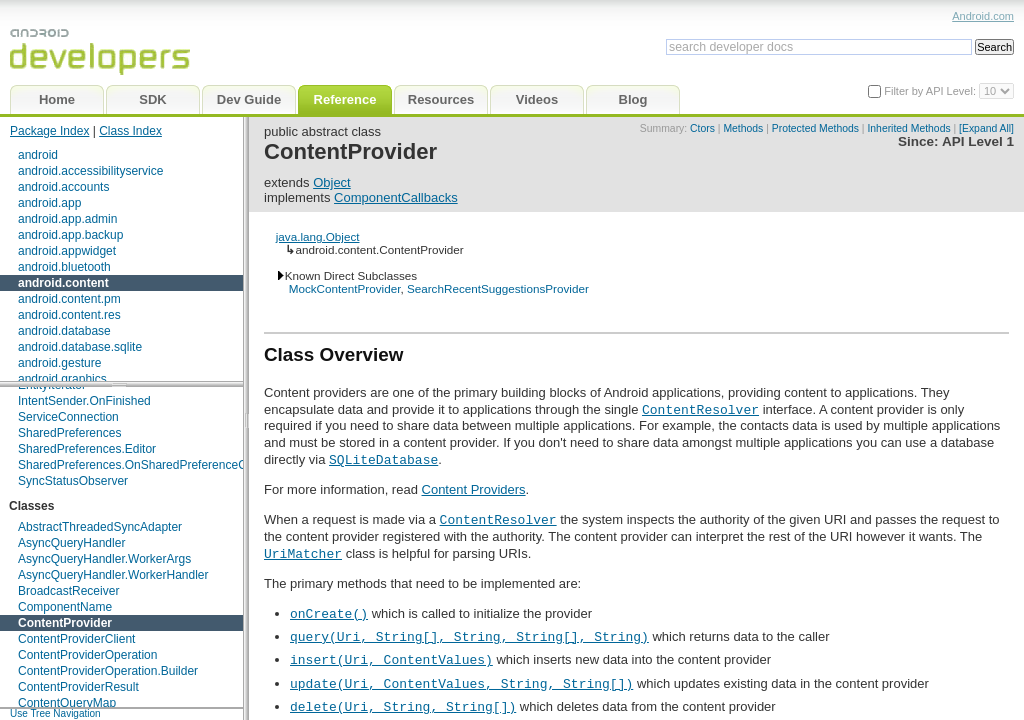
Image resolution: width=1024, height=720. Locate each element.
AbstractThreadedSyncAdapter (100, 527)
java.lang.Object (318, 236)
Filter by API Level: (931, 91)
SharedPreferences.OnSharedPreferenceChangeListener (170, 465)
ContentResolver (700, 409)
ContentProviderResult (78, 687)
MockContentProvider (345, 288)
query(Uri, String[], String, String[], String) (469, 636)
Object (332, 182)
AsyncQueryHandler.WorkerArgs (104, 559)
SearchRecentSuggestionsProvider (498, 288)
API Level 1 (978, 141)
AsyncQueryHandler (71, 543)
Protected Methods (815, 128)
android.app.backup (70, 235)
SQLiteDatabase (383, 459)
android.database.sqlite (80, 347)
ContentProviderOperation (87, 655)
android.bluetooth (64, 267)
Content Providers (474, 489)
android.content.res (69, 315)
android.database (64, 331)
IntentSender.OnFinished (84, 401)
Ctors (702, 128)
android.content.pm (69, 299)
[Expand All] (986, 128)
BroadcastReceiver (68, 591)
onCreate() (329, 613)
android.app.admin (67, 219)
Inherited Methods (908, 128)
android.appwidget (67, 251)
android (38, 155)
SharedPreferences (69, 433)
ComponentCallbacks (396, 197)
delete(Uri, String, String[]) (403, 706)
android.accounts (63, 187)
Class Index (130, 131)
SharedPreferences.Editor (87, 449)
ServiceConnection (68, 417)
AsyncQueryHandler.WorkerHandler (113, 575)
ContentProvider (65, 623)
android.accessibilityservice (90, 171)
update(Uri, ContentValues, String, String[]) (461, 683)
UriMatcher (303, 553)
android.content (63, 283)
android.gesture (59, 363)
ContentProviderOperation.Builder (108, 671)
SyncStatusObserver (73, 481)
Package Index (49, 131)
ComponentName (65, 607)
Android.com (983, 16)
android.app (49, 203)
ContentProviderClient (76, 639)
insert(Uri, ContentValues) (391, 659)
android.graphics (62, 379)
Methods (743, 128)
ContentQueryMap (67, 703)
